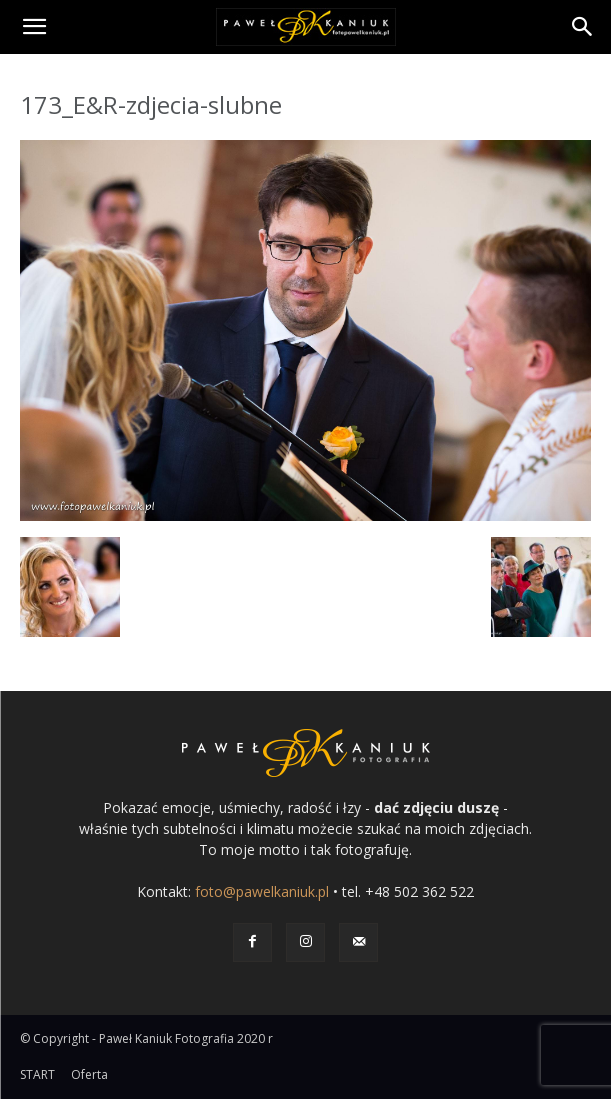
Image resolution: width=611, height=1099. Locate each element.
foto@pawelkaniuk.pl (262, 891)
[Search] (583, 27)
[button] (34, 27)
